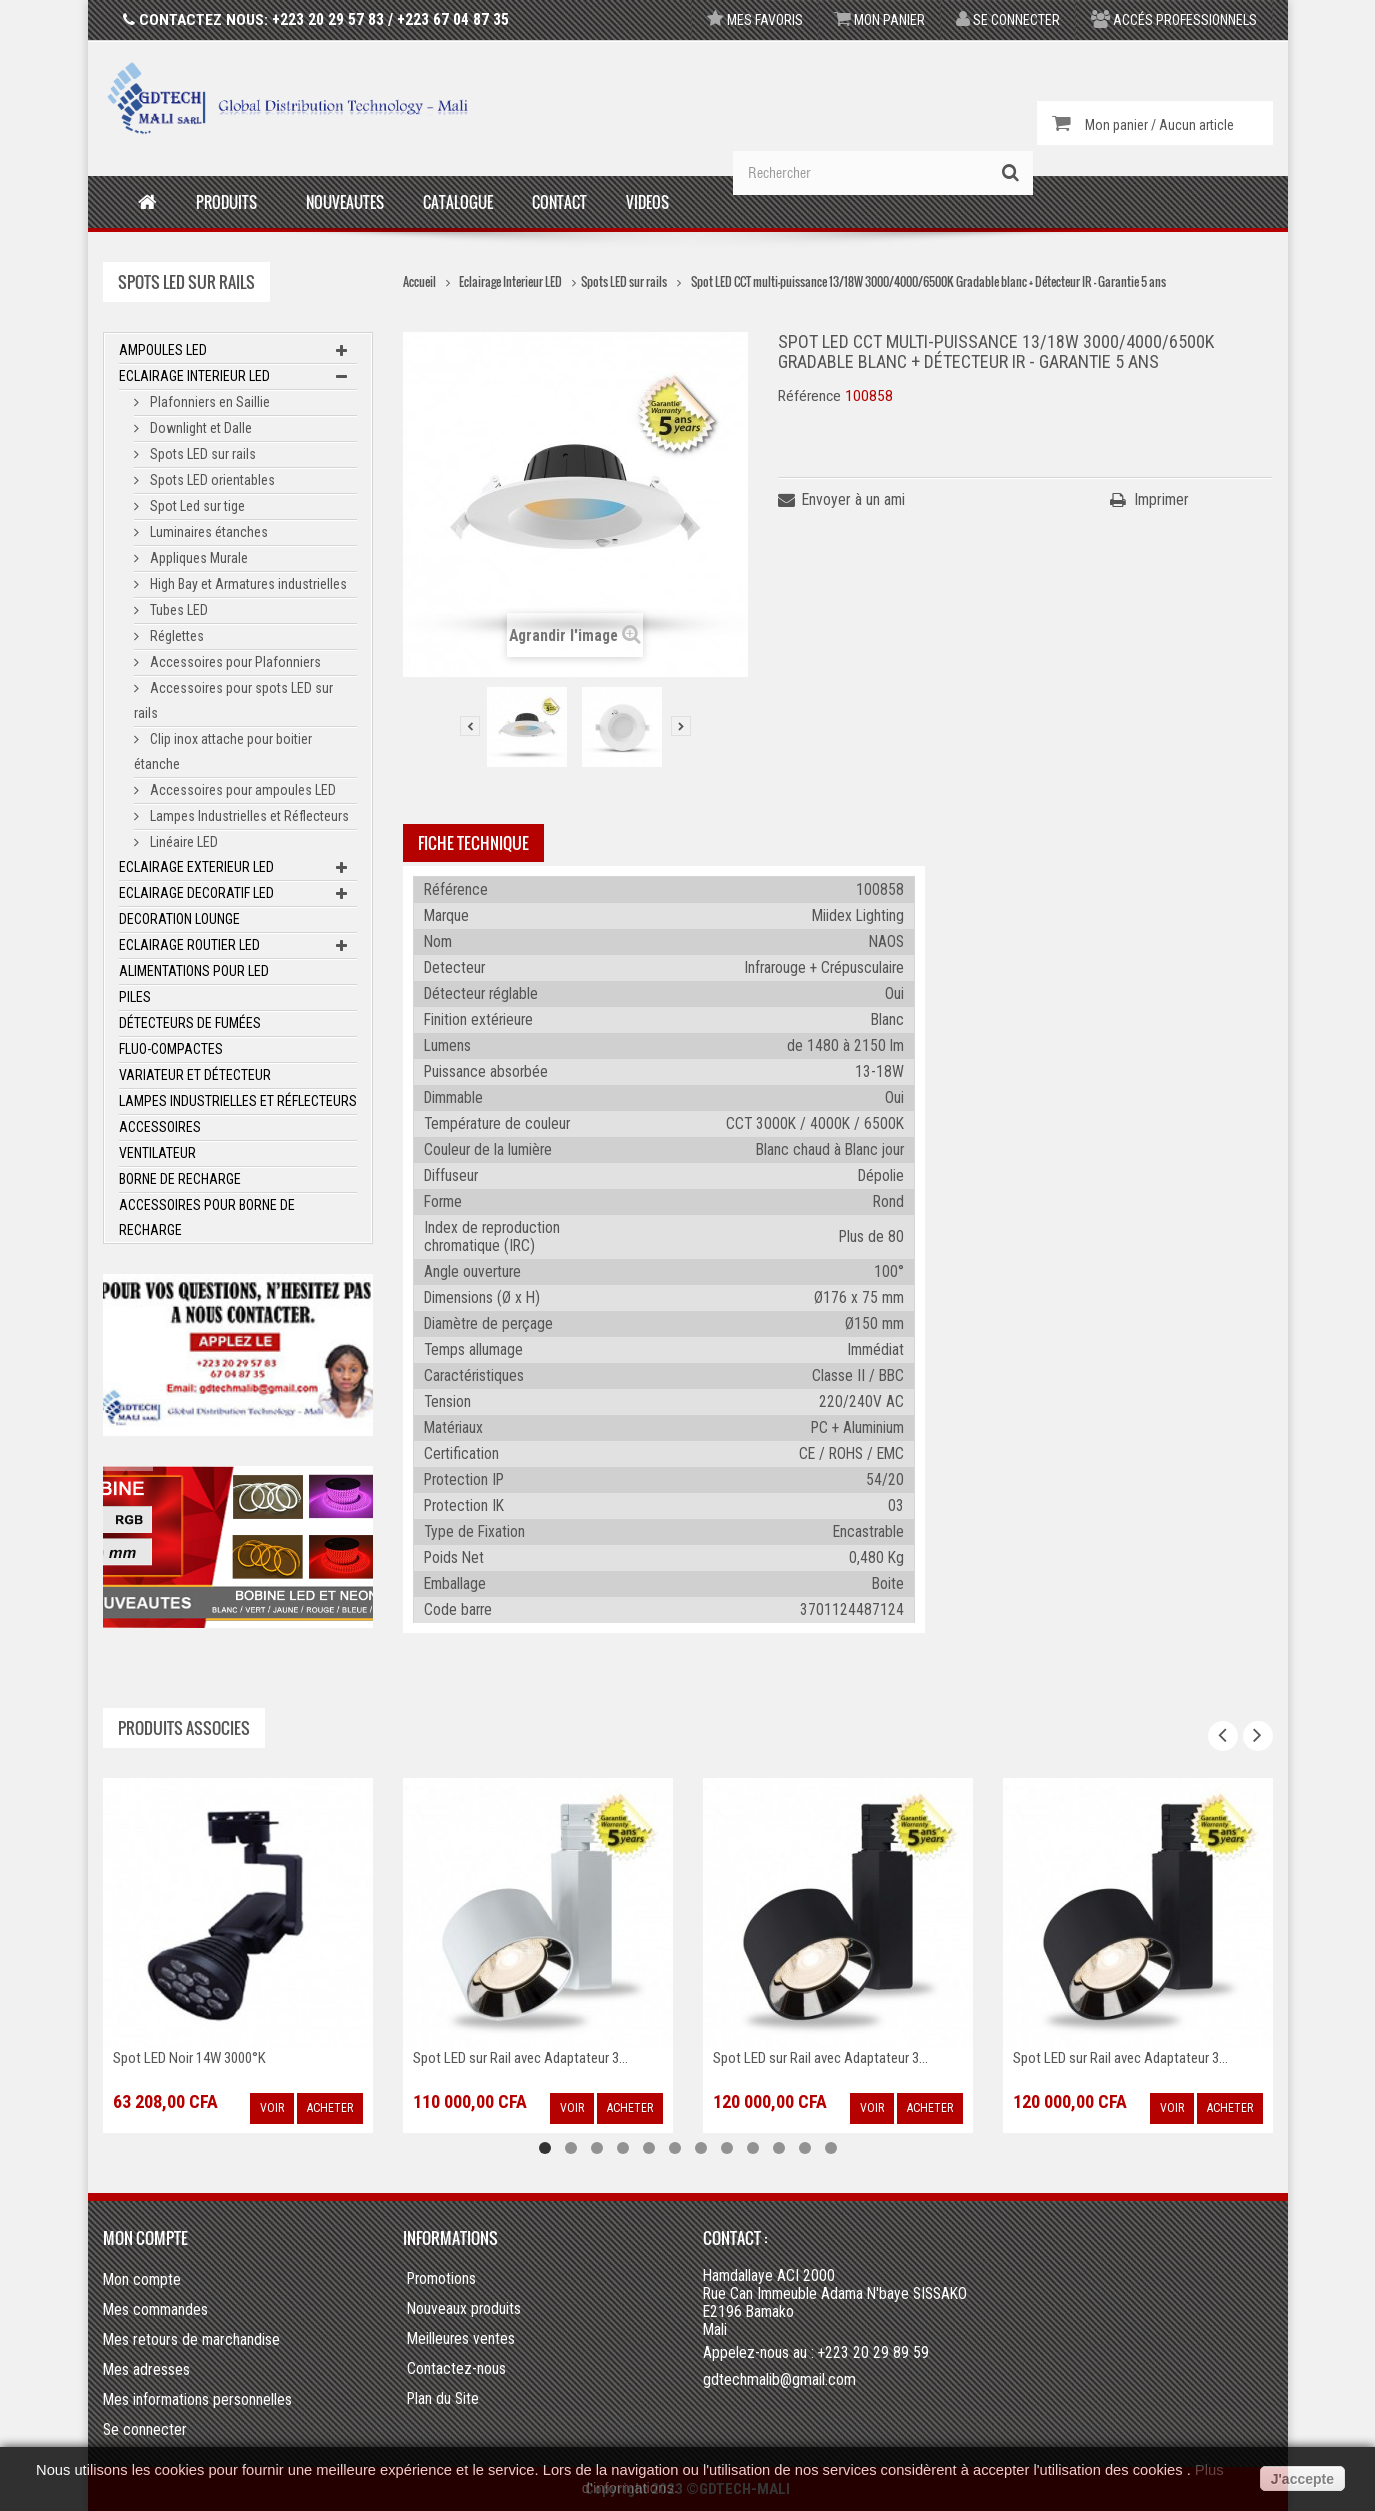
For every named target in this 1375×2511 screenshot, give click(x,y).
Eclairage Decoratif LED (196, 893)
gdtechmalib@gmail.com (779, 2379)
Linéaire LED (182, 842)
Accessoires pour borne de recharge (207, 1217)
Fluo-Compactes (171, 1049)
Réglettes (175, 636)
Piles (135, 997)
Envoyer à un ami (853, 499)
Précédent (470, 726)
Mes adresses (146, 2369)
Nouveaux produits (464, 2309)
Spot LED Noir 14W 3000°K (189, 2058)
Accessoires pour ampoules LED (241, 790)
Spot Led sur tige (196, 506)
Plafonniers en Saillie (208, 402)
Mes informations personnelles (197, 2399)
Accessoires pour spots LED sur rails (233, 700)
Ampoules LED (163, 350)
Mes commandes (155, 2309)
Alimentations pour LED (194, 971)
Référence (809, 396)
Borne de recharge (180, 1179)
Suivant (681, 726)
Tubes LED (177, 610)
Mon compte (145, 2238)
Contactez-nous (456, 2369)
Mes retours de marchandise (191, 2339)
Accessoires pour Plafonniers (234, 662)
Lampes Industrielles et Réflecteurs (248, 816)
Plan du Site (443, 2399)
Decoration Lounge (179, 919)
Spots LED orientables (211, 480)
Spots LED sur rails (201, 454)
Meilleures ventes (461, 2339)
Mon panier (879, 20)
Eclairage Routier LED (189, 945)
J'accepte (1302, 2479)
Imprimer (1161, 499)
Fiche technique (473, 843)
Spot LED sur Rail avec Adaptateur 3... (520, 2058)
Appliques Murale (197, 558)
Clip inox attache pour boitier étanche (223, 751)
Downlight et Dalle (199, 428)
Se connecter (1008, 20)
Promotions (441, 2279)
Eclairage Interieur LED (194, 376)
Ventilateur (157, 1153)
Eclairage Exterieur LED (196, 867)
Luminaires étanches (207, 532)
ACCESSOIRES (160, 1127)
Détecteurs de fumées (190, 1023)
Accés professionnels (1174, 20)
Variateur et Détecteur (195, 1075)
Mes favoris (755, 20)
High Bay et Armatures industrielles (247, 584)
